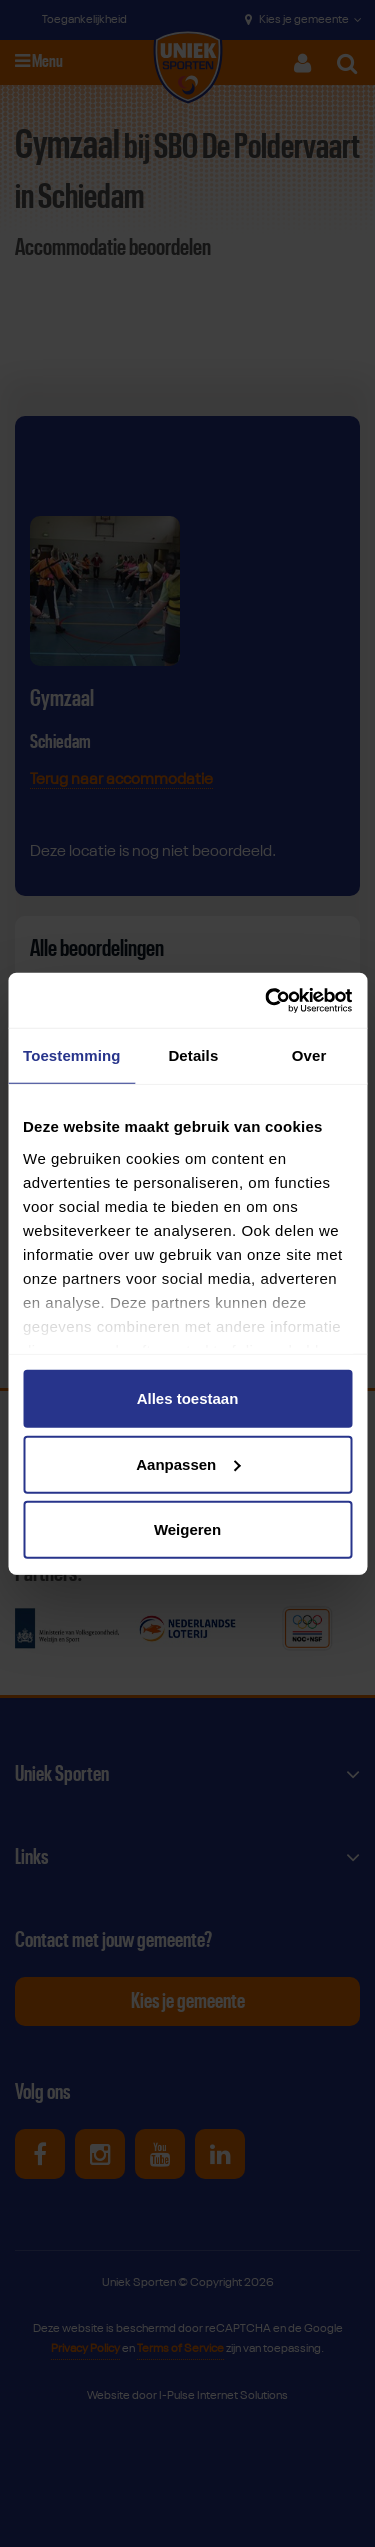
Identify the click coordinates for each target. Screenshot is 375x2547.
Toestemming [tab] (72, 1055)
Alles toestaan (188, 1398)
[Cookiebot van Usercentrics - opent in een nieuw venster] (267, 1000)
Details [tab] (193, 1055)
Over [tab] (309, 1055)
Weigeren (187, 1529)
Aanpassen (188, 1463)
